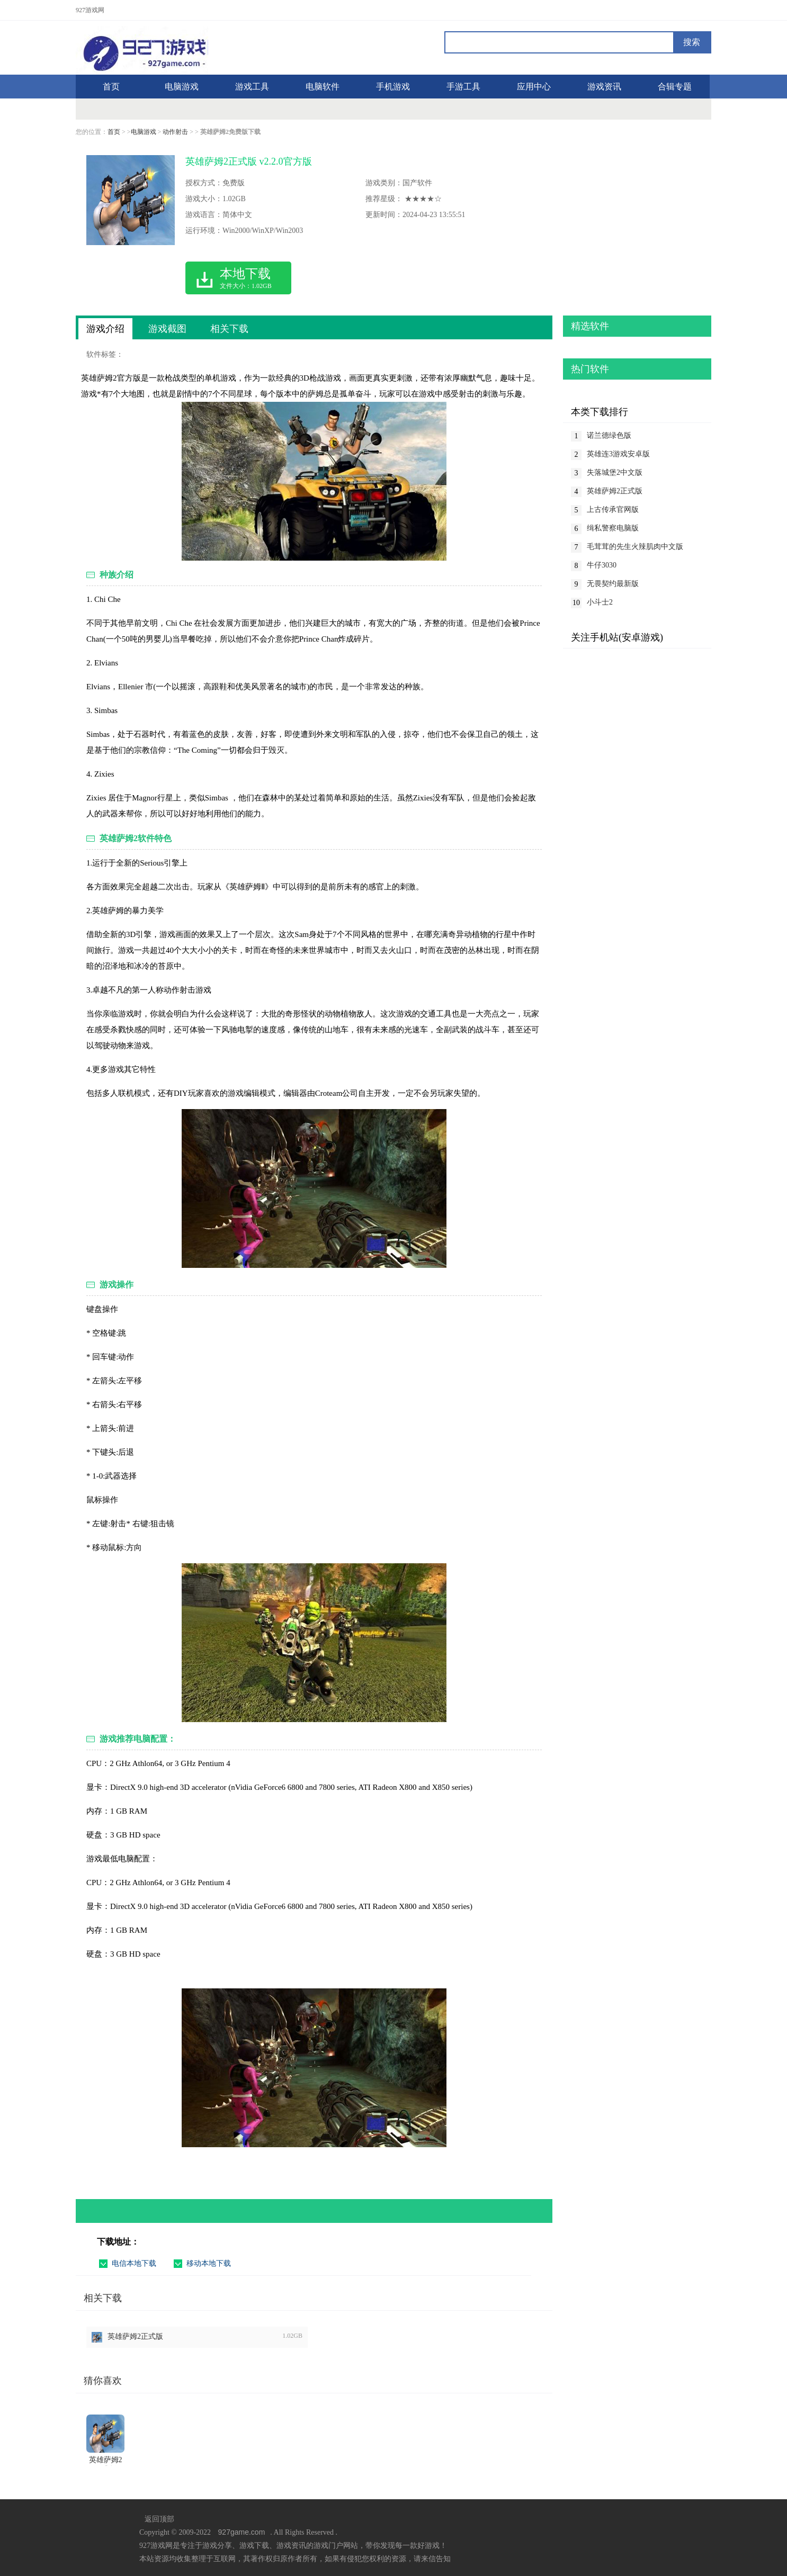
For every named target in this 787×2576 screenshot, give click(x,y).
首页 (114, 132)
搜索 (691, 42)
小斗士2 (600, 602)
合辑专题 (675, 86)
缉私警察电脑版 (613, 528)
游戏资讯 (604, 86)
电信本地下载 (134, 2263)
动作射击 (175, 132)
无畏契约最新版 (613, 584)
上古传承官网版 (613, 510)
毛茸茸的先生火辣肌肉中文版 (635, 547)
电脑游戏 (182, 86)
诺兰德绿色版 (609, 435)
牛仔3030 (601, 565)
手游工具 (463, 86)
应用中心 (534, 86)
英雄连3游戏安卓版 (618, 454)
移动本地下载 (208, 2263)
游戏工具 (252, 86)
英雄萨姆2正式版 (135, 2336)
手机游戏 (393, 86)
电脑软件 (322, 86)
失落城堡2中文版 (614, 472)
